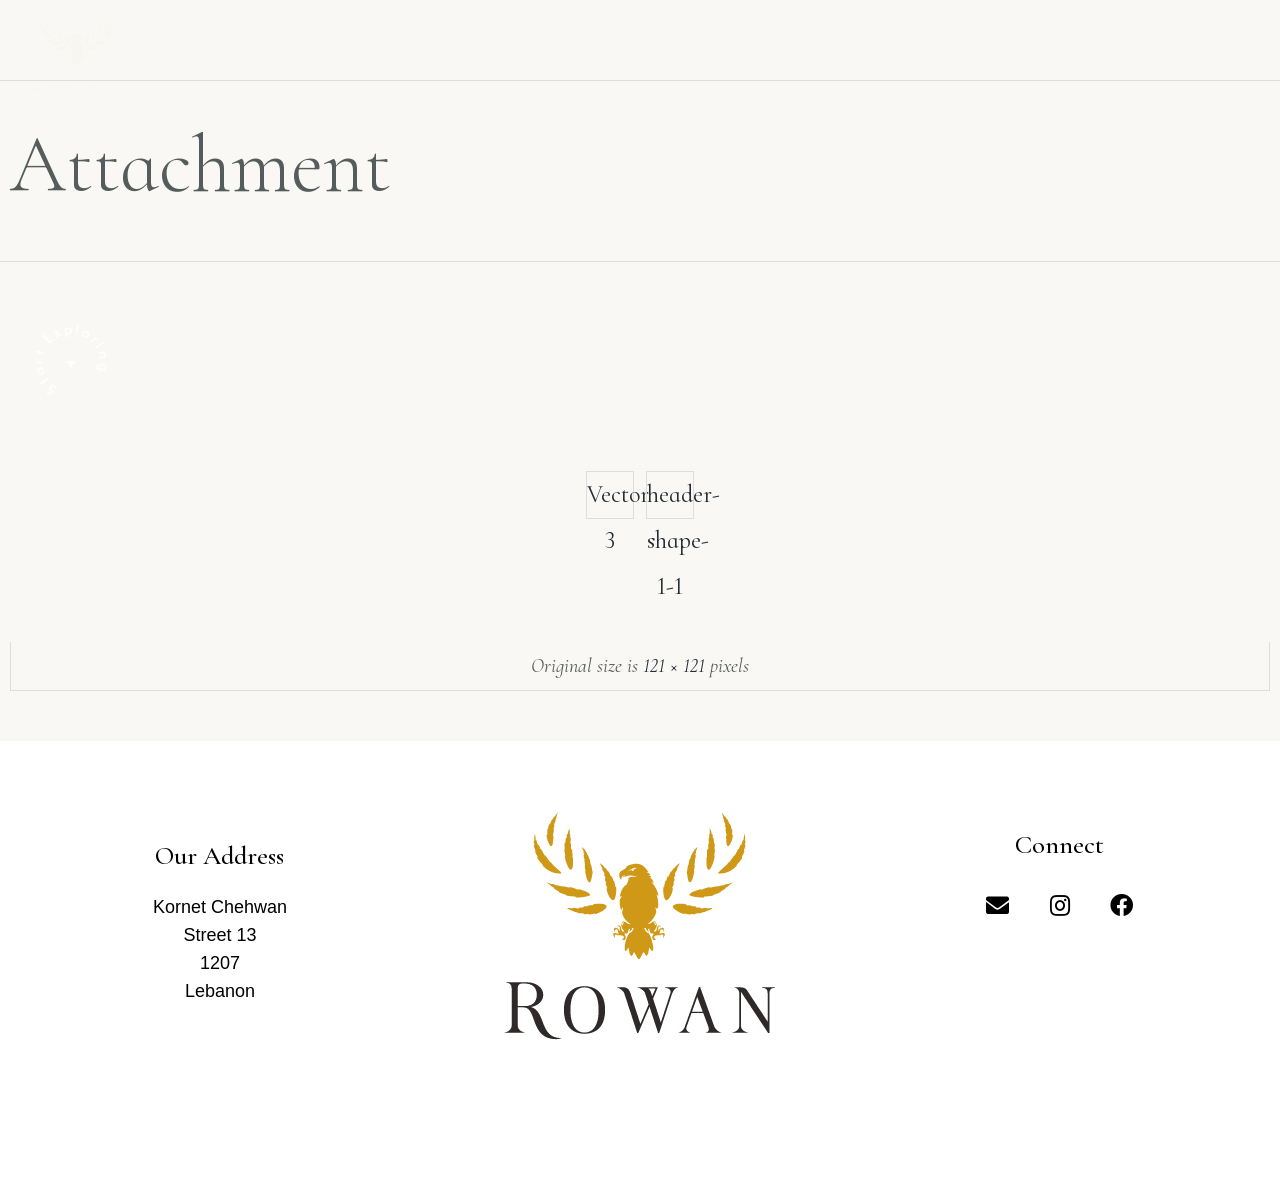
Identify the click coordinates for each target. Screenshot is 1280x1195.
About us (408, 42)
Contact (834, 42)
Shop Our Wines (1015, 42)
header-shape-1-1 (670, 499)
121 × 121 (674, 666)
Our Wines (559, 42)
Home (290, 42)
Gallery (702, 42)
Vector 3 (610, 499)
